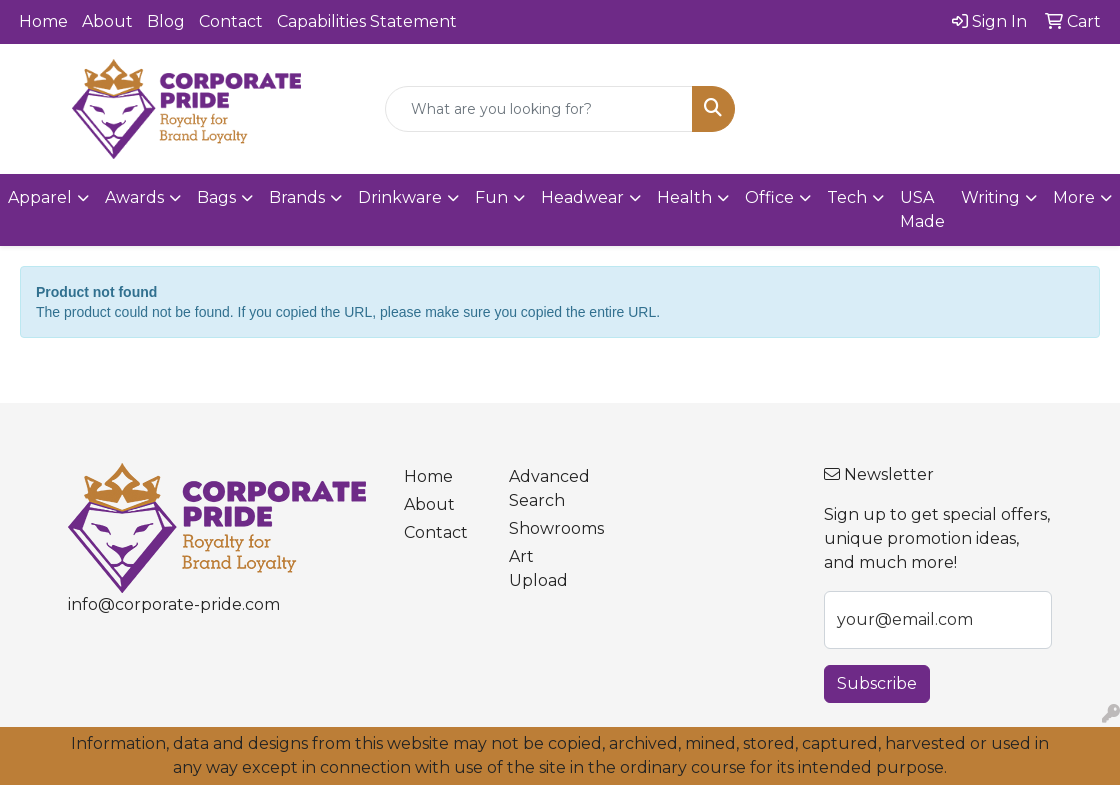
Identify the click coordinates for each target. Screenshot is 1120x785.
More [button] (1074, 197)
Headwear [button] (582, 197)
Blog (166, 21)
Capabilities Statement (367, 21)
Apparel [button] (40, 197)
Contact (231, 21)
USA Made (922, 209)
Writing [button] (990, 197)
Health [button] (684, 197)
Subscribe (877, 683)
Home (43, 21)
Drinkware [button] (400, 197)
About (107, 21)
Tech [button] (847, 197)
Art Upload (538, 568)
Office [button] (769, 197)
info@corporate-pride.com (174, 604)
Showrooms (549, 528)
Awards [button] (134, 197)
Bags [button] (216, 197)
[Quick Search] (538, 109)
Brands (297, 197)
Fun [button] (491, 197)
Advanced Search (549, 488)
